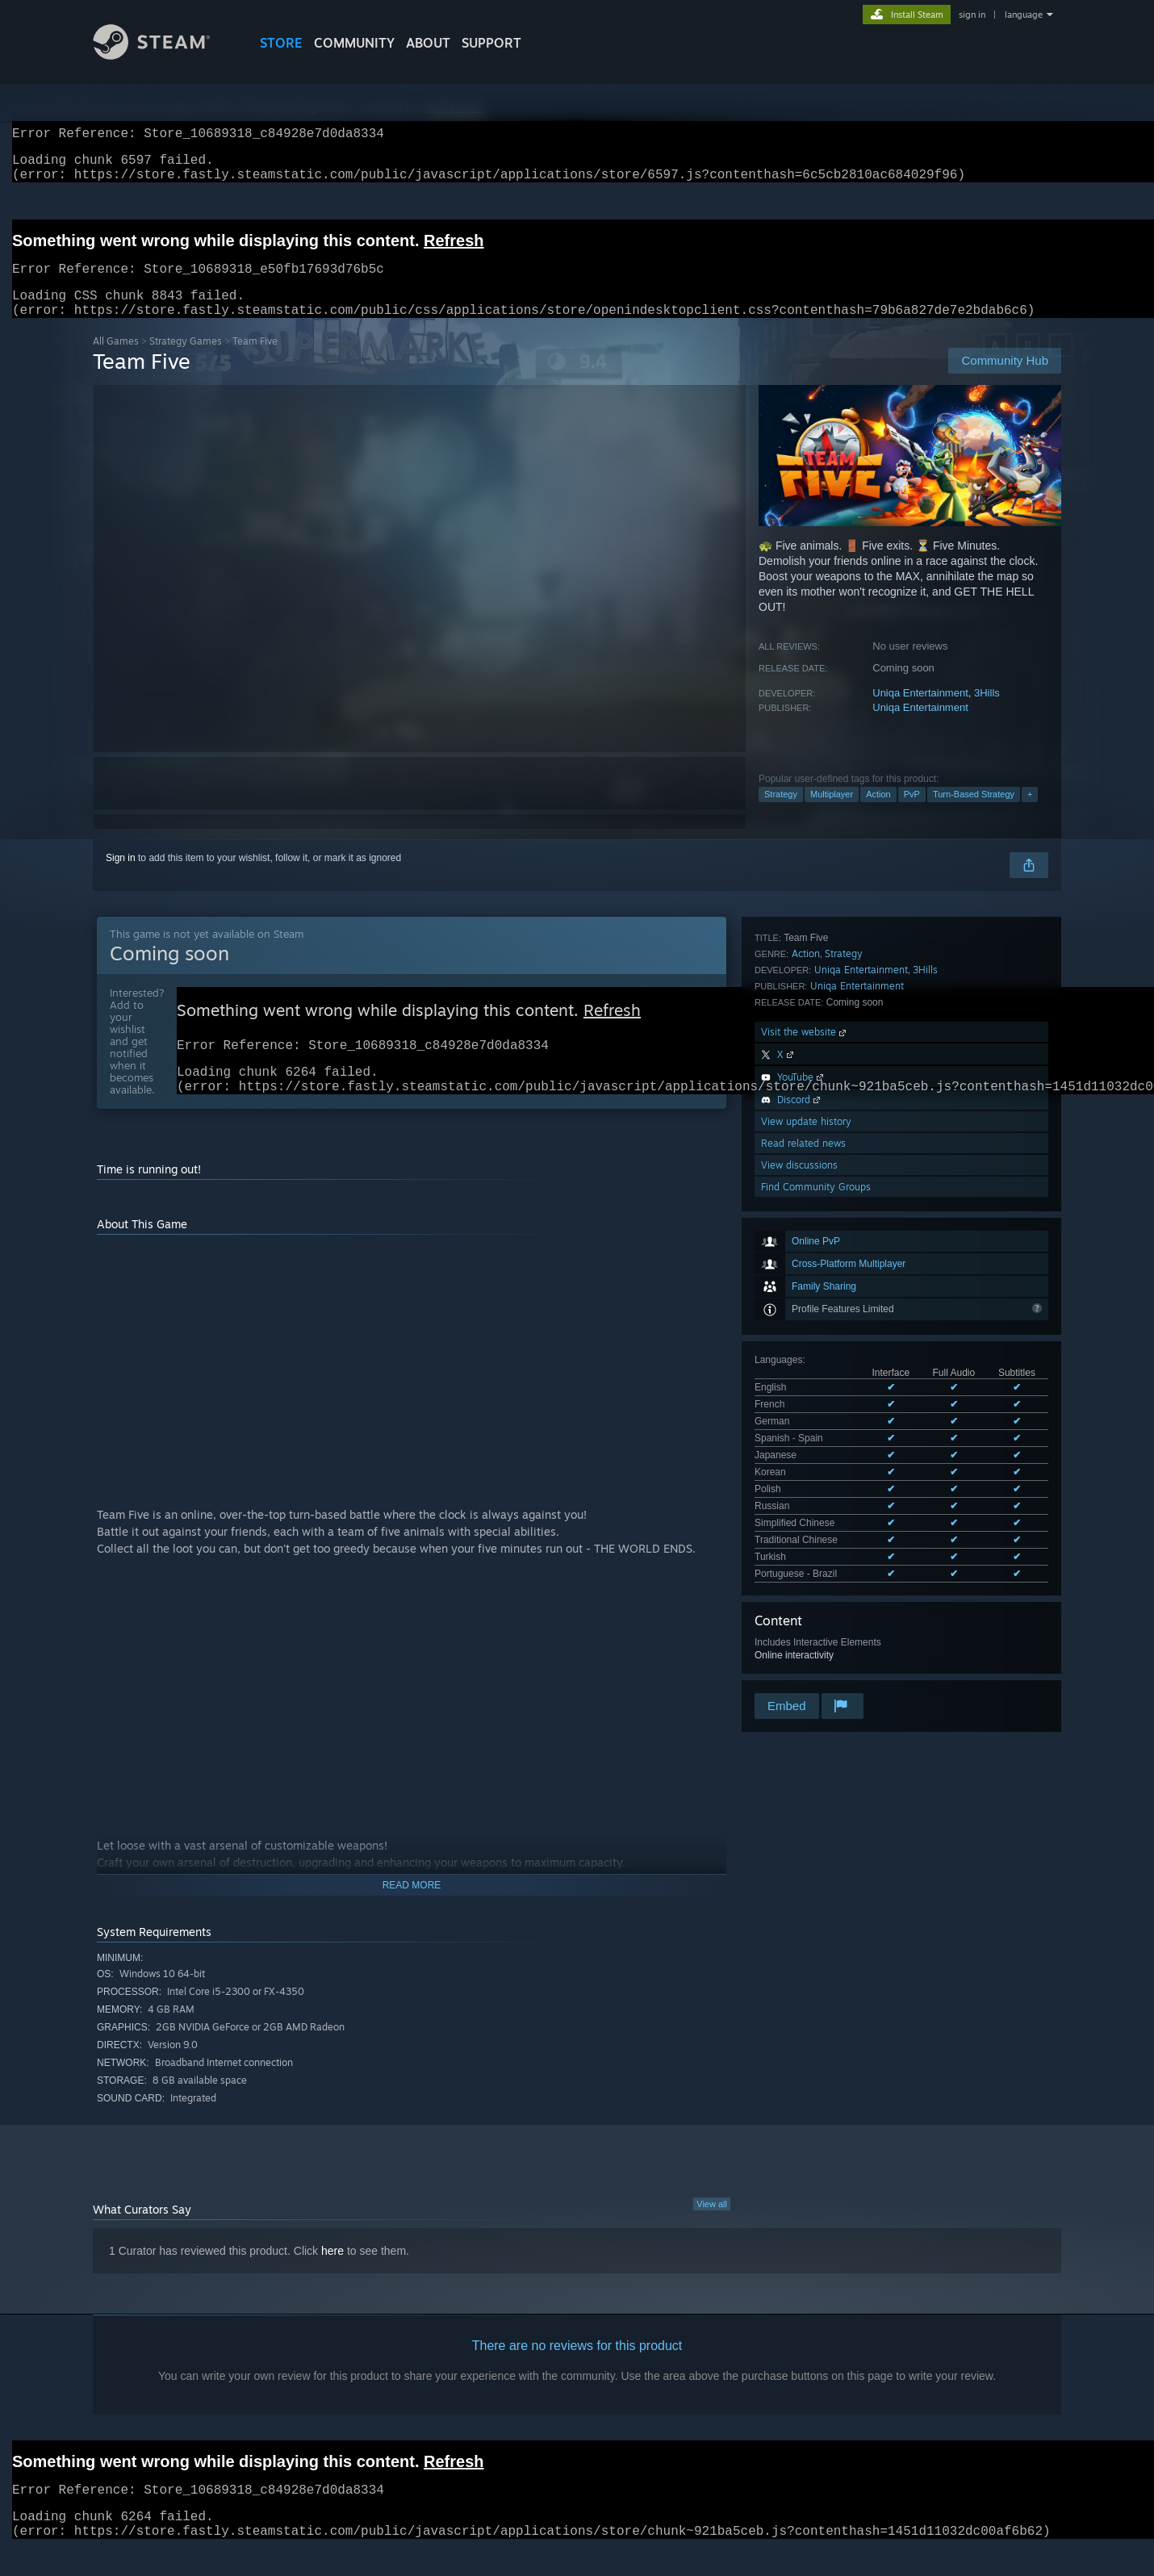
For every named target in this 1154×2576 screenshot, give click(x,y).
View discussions (799, 1543)
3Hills (987, 712)
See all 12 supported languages (823, 1192)
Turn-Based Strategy (973, 813)
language (1024, 14)
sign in (972, 14)
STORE (281, 43)
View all (711, 2231)
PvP (912, 813)
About (428, 43)
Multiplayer (831, 813)
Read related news (803, 1522)
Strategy (780, 813)
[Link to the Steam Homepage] (164, 55)
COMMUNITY (354, 43)
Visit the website (805, 1410)
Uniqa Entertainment (920, 712)
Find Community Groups (816, 1565)
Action (878, 813)
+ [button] (1029, 813)
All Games (116, 360)
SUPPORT (491, 43)
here (332, 2278)
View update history (806, 1500)
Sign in (121, 877)
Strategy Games (185, 360)
